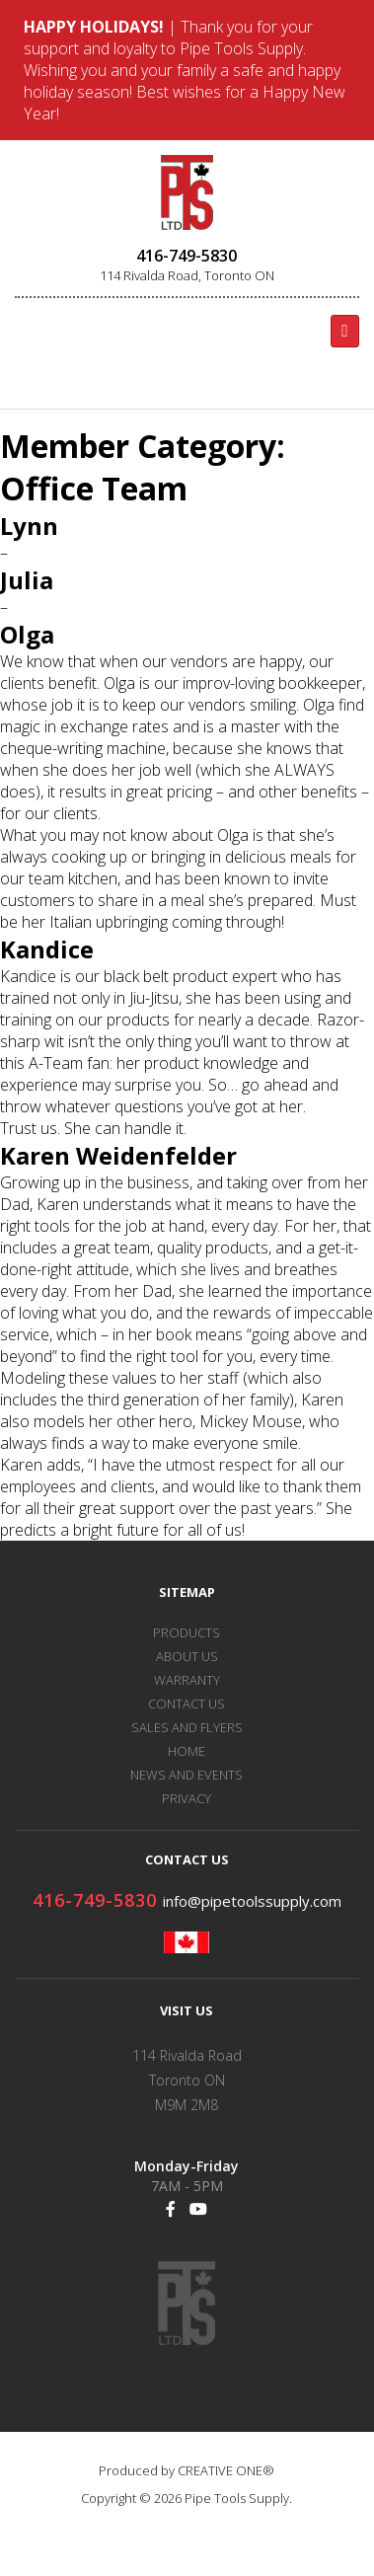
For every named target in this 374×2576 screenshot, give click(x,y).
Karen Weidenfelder (118, 1155)
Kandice (47, 949)
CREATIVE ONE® (226, 2470)
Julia (26, 580)
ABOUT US (187, 1656)
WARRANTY (187, 1680)
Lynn (29, 525)
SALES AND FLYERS (187, 1727)
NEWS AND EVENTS (186, 1774)
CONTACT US (186, 1703)
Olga (27, 634)
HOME (186, 1751)
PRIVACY (186, 1798)
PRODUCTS (186, 1632)
